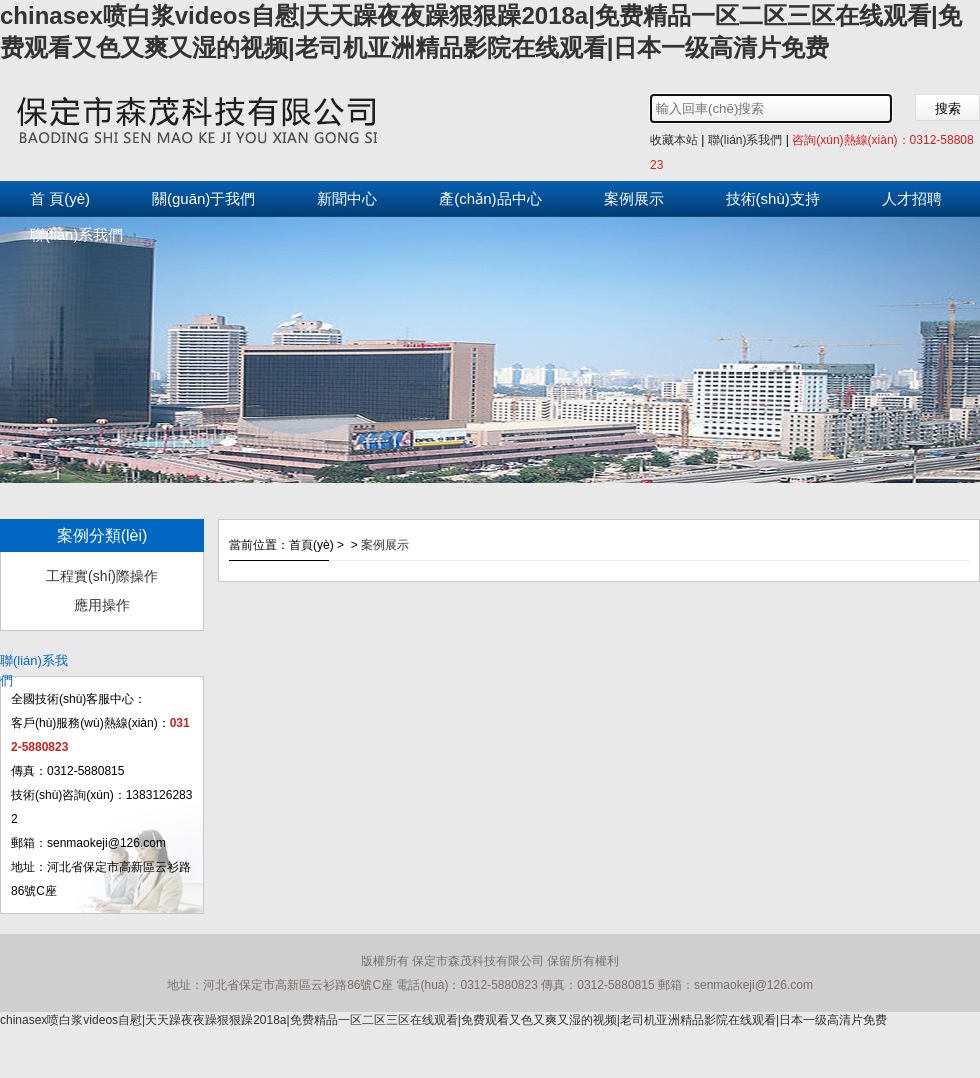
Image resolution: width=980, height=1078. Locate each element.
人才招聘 (912, 198)
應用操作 (102, 605)
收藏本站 (674, 140)
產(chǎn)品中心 (490, 198)
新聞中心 (347, 198)
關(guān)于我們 (203, 198)
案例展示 (634, 198)
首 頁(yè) (60, 198)
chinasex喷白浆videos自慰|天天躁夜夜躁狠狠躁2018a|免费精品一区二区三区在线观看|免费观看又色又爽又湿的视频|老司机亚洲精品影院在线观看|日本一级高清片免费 (443, 1020)
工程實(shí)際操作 (102, 576)
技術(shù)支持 (773, 198)
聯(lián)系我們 (745, 140)
